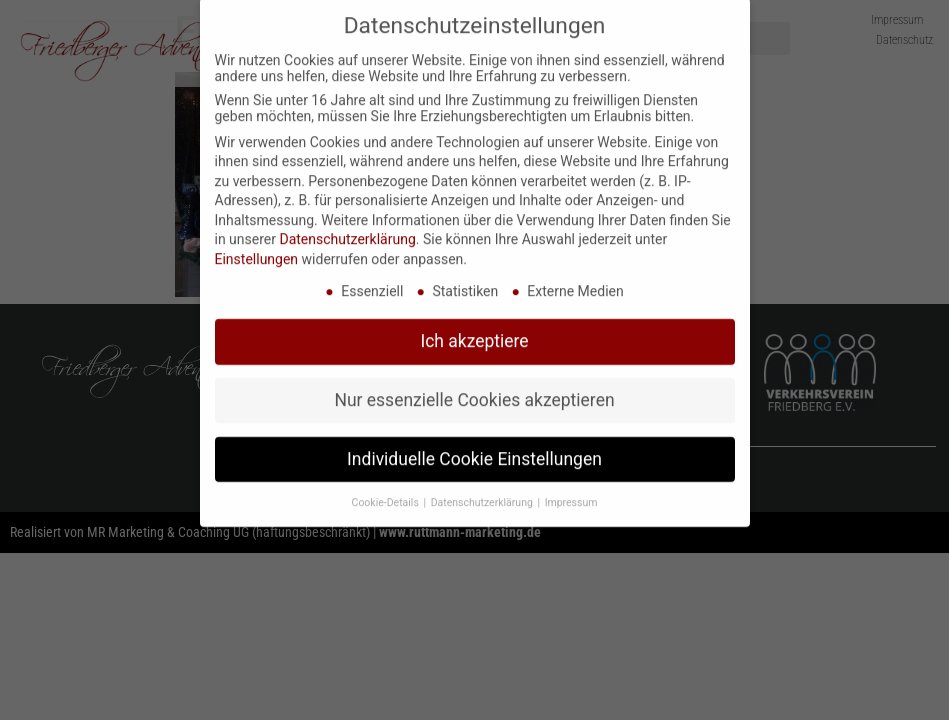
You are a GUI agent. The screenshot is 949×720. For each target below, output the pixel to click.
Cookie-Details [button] (387, 483)
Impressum (571, 483)
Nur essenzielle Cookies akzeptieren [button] (474, 381)
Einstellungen (257, 240)
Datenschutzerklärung (347, 221)
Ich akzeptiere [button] (474, 322)
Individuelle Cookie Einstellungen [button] (474, 440)
